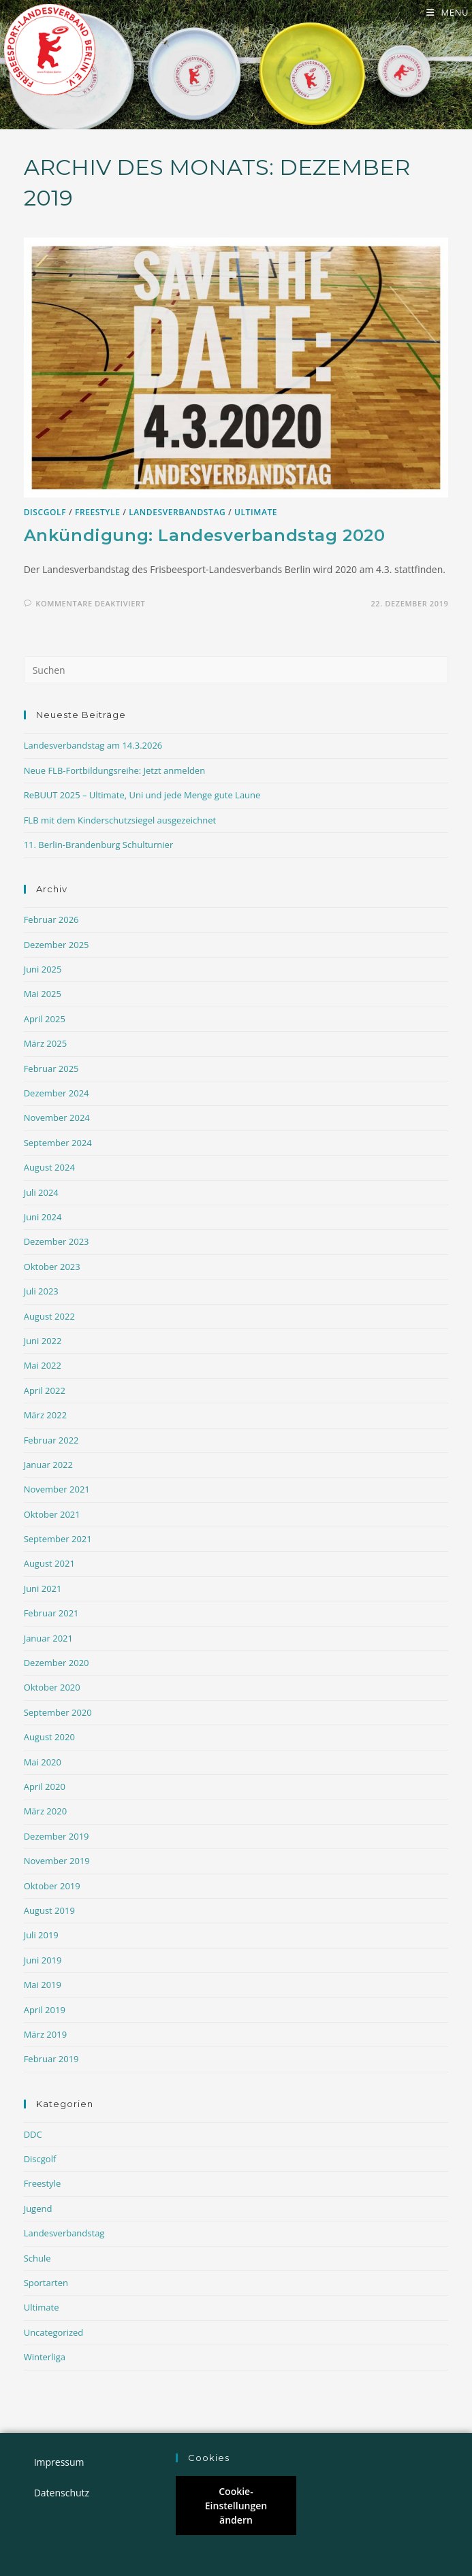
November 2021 (57, 1490)
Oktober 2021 (52, 1516)
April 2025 (44, 1020)
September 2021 (58, 1540)
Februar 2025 (51, 1070)
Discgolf (45, 513)
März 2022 (45, 1416)
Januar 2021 (48, 1639)
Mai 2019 (42, 1986)
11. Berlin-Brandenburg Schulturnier (99, 846)
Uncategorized (54, 2334)
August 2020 (49, 1738)
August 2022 (49, 1317)
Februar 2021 (51, 1614)
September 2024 (58, 1144)
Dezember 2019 (56, 1837)
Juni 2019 (43, 1961)
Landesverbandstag (177, 513)
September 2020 (58, 1714)
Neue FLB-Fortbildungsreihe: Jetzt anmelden (115, 772)
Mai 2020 (42, 1763)
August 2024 (49, 1168)
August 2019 (49, 1912)
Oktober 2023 (52, 1268)
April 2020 (44, 1788)
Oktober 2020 (52, 1689)
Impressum (59, 2462)
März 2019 (45, 2035)
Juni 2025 (43, 970)
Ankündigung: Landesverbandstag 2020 (205, 537)
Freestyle (98, 513)
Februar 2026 (51, 921)
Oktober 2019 (52, 1887)
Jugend (38, 2210)
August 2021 (49, 1565)
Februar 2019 (51, 2060)
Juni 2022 (43, 1342)
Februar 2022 (51, 1441)
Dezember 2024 (56, 1094)
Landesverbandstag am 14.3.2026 (93, 746)
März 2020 (45, 1812)
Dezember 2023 (56, 1243)
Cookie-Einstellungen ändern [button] (236, 2505)
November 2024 (57, 1119)
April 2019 (44, 2011)
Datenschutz (61, 2492)
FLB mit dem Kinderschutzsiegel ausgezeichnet (120, 821)
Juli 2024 (41, 1194)
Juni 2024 (43, 1218)
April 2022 (44, 1392)
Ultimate (255, 513)
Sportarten (46, 2284)
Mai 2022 (42, 1366)
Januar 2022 (48, 1466)
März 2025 (45, 1045)
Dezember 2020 (56, 1664)
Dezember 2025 (56, 946)
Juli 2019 (41, 1936)
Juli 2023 (41, 1292)
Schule (37, 2259)
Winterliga (44, 2358)
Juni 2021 (43, 1590)
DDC (33, 2136)
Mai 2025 (42, 996)
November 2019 (57, 1862)
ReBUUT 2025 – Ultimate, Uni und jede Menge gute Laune (142, 796)
